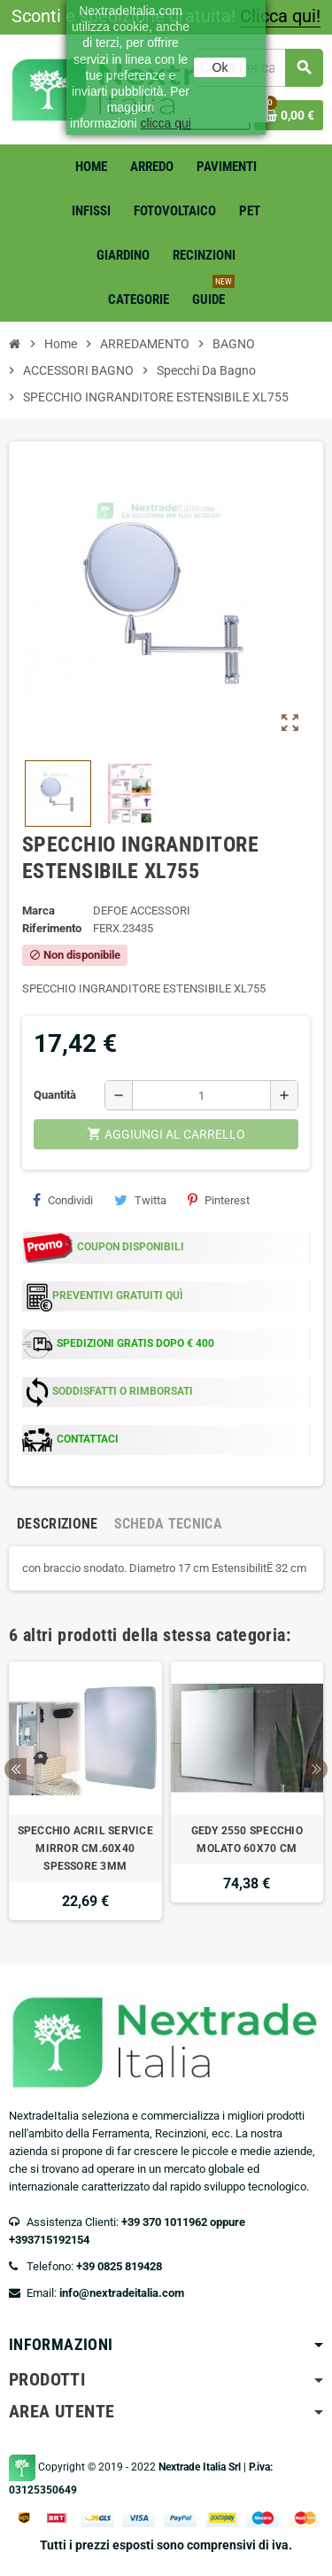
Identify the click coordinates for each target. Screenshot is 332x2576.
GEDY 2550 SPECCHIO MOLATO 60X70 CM (247, 1840)
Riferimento (51, 928)
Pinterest (219, 1200)
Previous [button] (15, 1769)
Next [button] (316, 1769)
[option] (85, 1791)
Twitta (140, 1200)
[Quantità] (201, 1095)
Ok (220, 67)
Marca (38, 910)
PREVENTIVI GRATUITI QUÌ (117, 1295)
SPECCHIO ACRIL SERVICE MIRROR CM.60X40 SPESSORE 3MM (85, 1848)
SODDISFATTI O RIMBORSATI (122, 1391)
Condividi (63, 1200)
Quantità (55, 1094)
